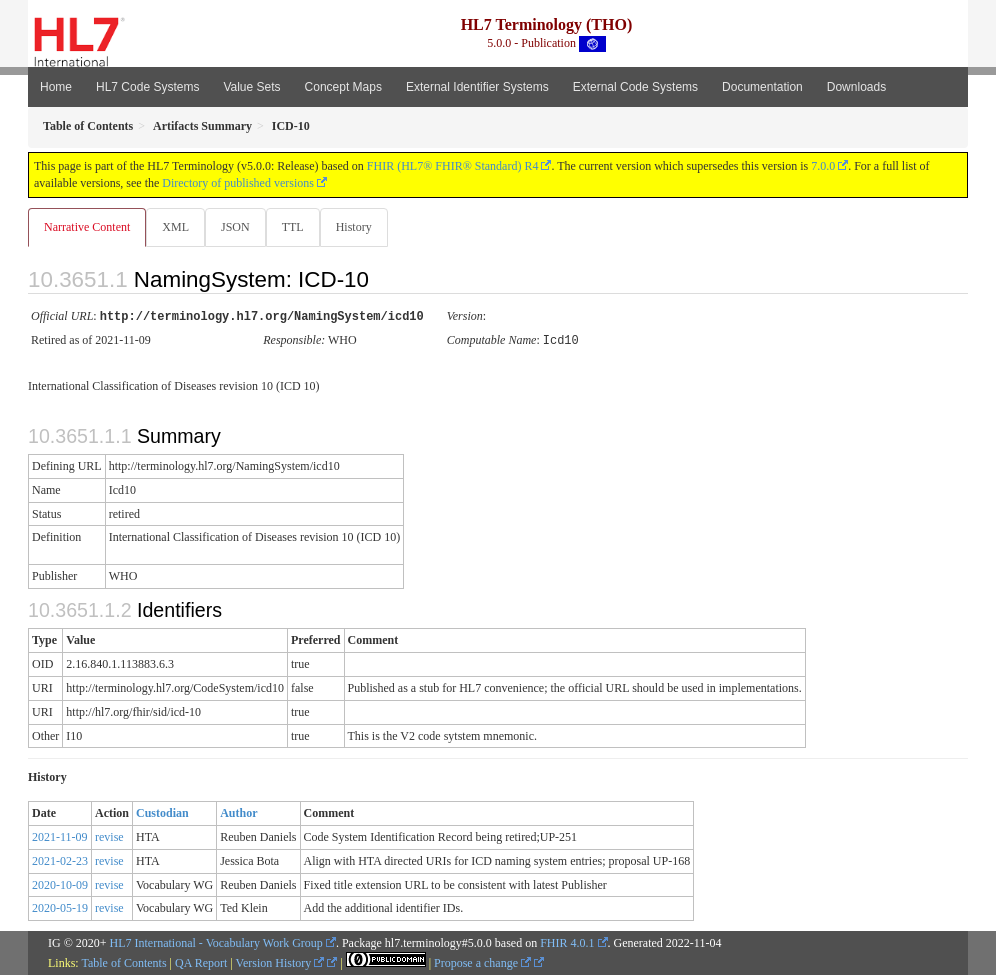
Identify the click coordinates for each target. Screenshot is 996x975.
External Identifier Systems (477, 87)
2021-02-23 (60, 860)
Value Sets (251, 87)
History (362, 227)
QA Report (201, 962)
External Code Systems (635, 87)
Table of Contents (123, 962)
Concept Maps (343, 87)
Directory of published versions (238, 183)
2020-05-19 (60, 907)
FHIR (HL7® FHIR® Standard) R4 (453, 166)
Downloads (856, 87)
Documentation (762, 87)
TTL (299, 227)
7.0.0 (823, 166)
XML (177, 227)
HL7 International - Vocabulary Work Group (216, 942)
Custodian (162, 812)
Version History (280, 962)
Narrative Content (87, 227)
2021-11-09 (60, 836)
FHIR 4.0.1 (567, 942)
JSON (239, 227)
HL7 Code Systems (147, 87)
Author (238, 812)
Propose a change (482, 962)
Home (56, 87)
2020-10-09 (60, 884)
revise (109, 836)
